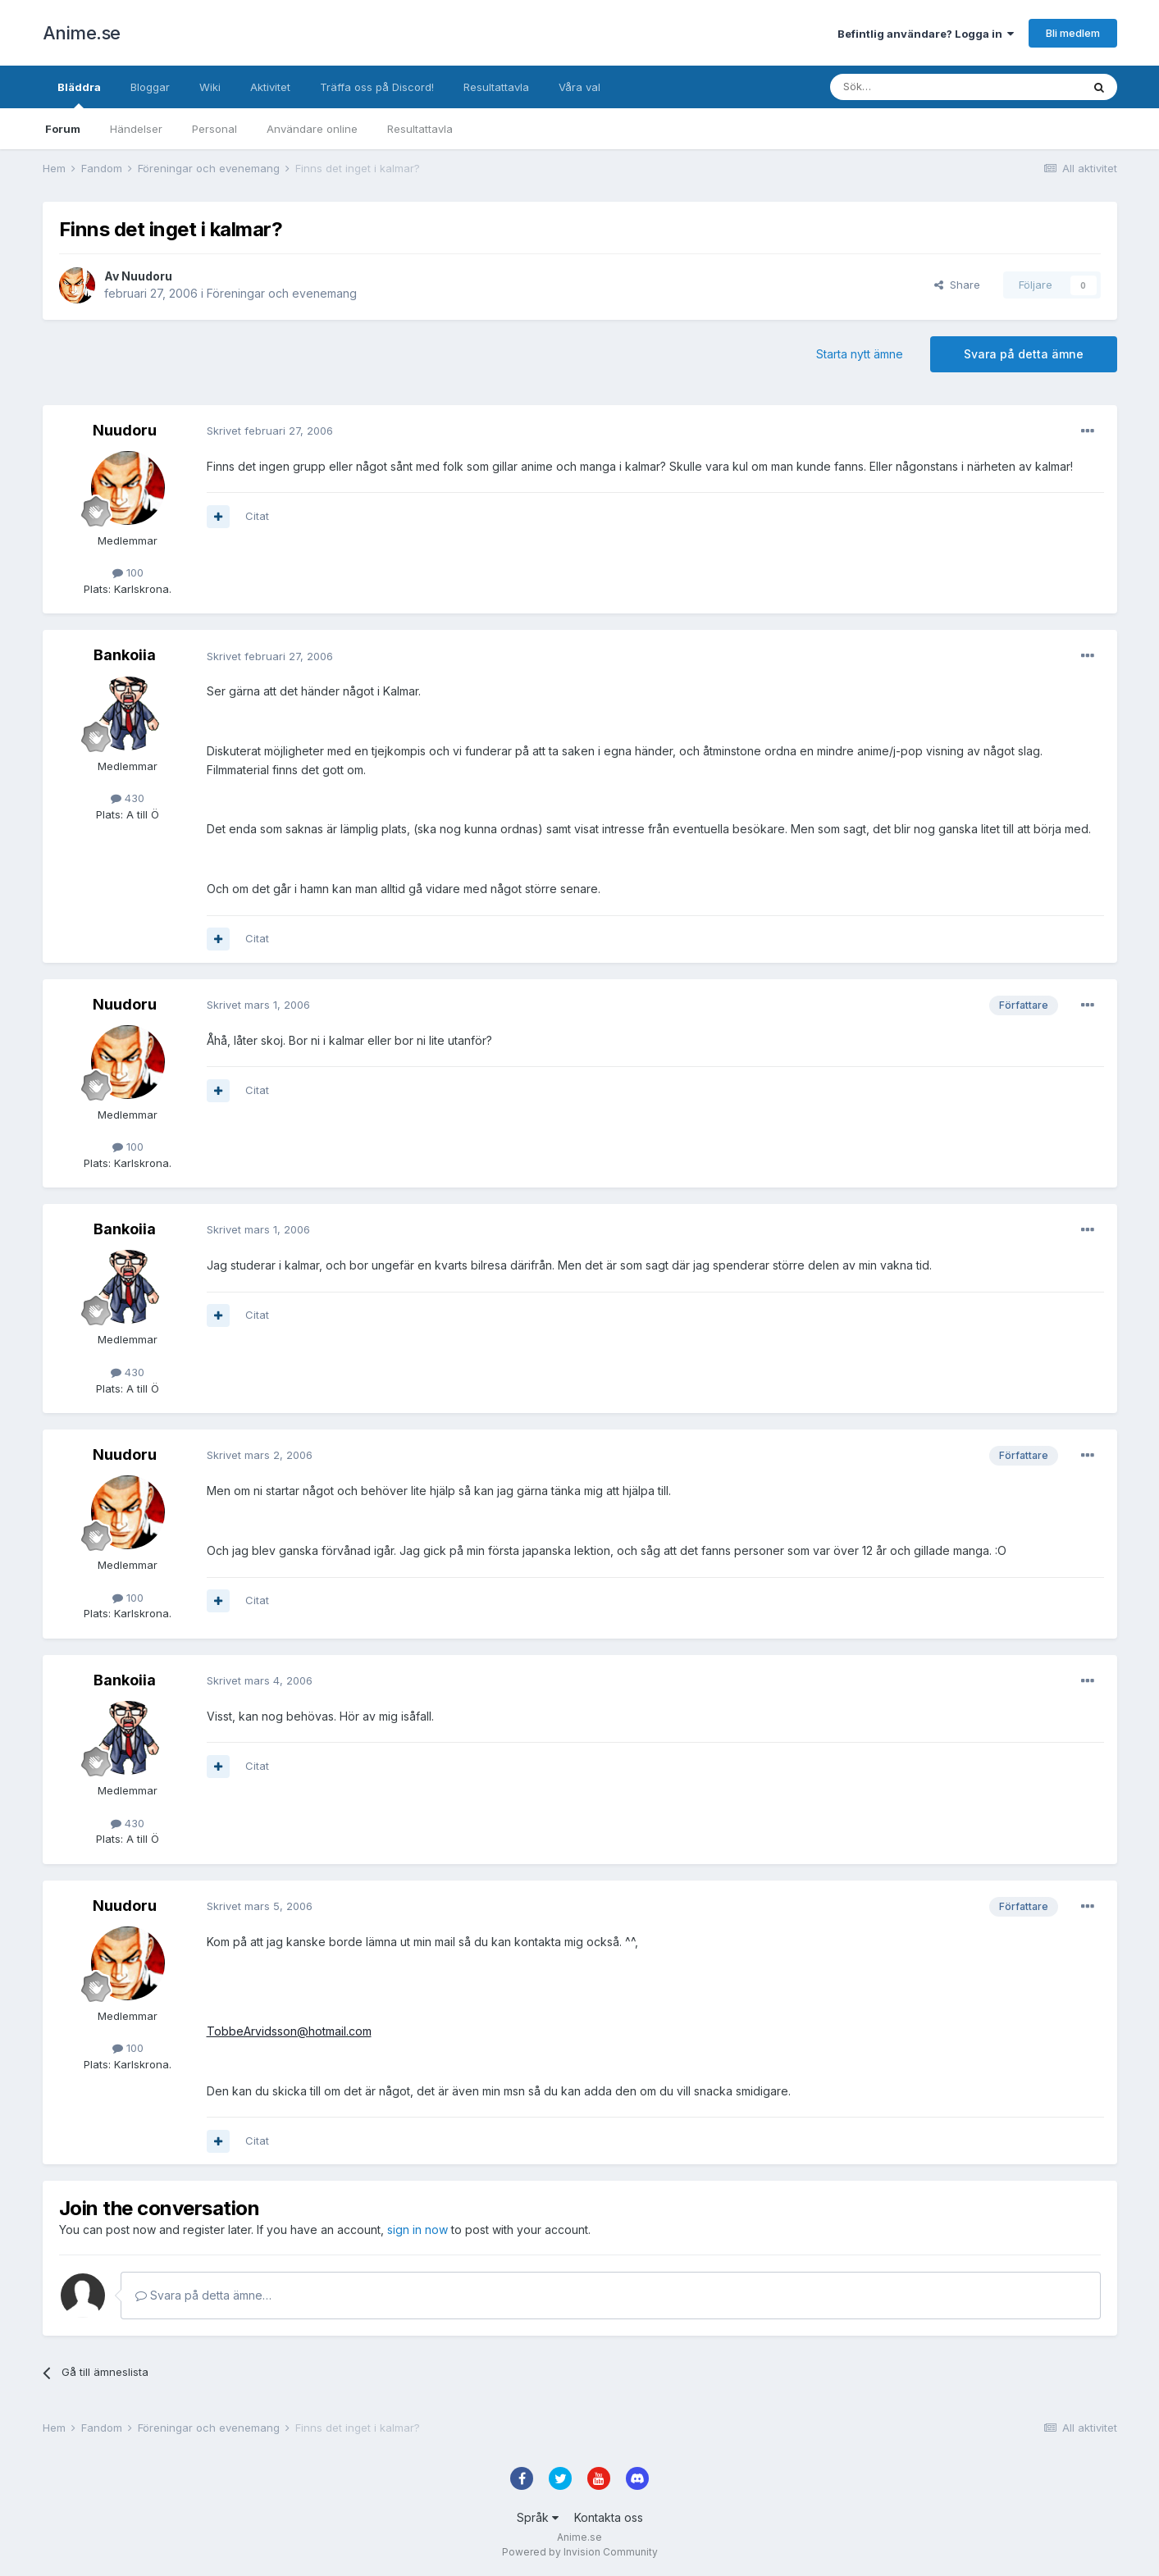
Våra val (579, 86)
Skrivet (270, 430)
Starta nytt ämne (859, 354)
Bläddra (79, 94)
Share (957, 284)
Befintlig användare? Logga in (925, 33)
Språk (538, 2517)
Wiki (210, 86)
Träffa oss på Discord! (377, 86)
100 (128, 572)
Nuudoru (146, 276)
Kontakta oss (608, 2517)
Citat (257, 515)
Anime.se (82, 32)
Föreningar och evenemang (282, 293)
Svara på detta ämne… (203, 2295)
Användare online (312, 128)
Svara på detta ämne (1024, 354)
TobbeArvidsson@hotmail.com (289, 2031)
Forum (62, 128)
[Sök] (911, 87)
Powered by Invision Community (580, 2552)
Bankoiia (125, 654)
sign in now (417, 2229)
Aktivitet (270, 86)
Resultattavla (420, 128)
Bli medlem (1073, 32)
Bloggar (150, 86)
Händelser (136, 128)
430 (127, 798)
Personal (214, 128)
